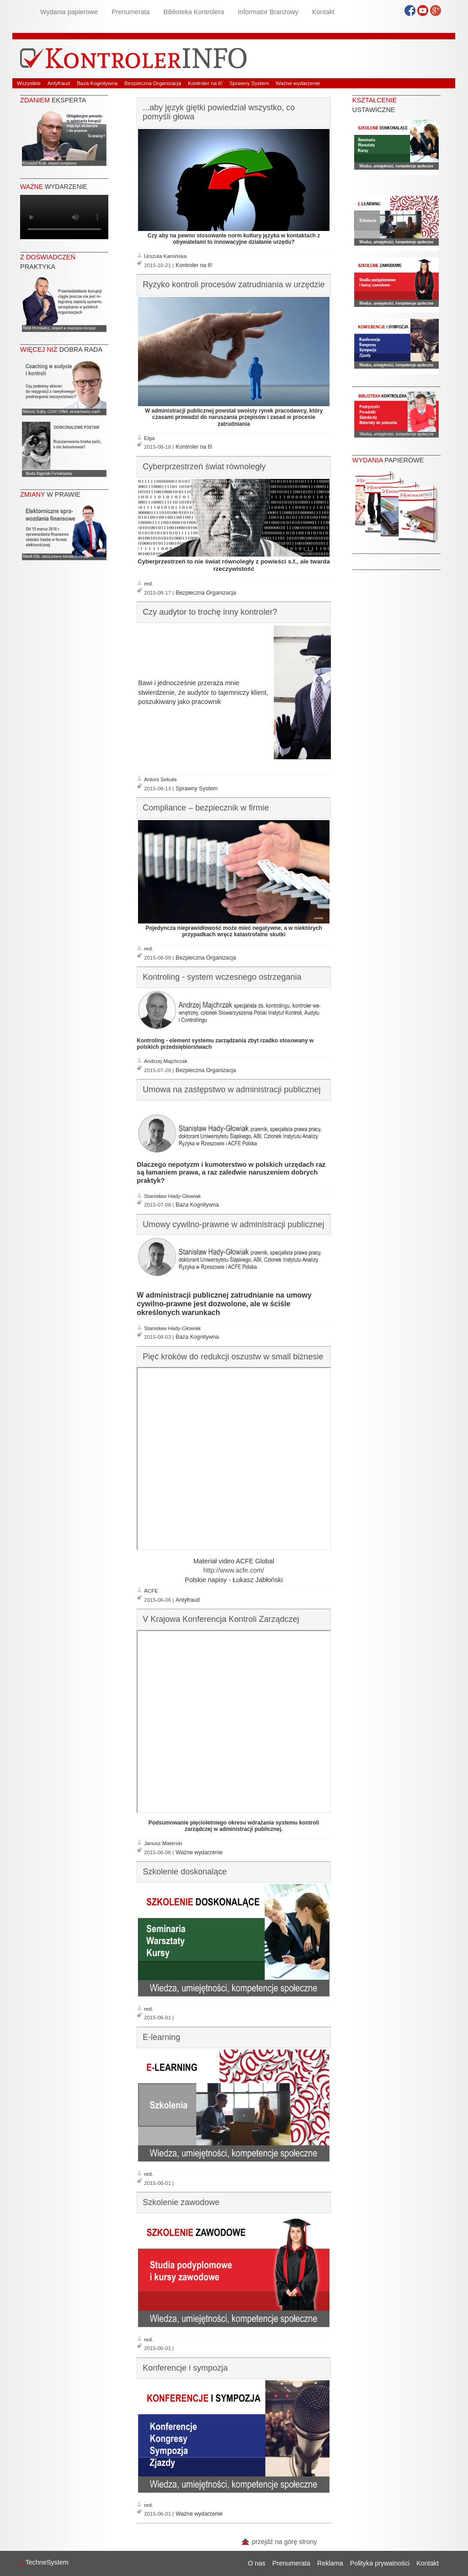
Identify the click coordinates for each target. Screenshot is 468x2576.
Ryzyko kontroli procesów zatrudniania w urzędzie (233, 284)
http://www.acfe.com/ (233, 1570)
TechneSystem (44, 2562)
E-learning (161, 2037)
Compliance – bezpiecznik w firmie (206, 807)
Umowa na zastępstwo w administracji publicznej (231, 1089)
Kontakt (323, 12)
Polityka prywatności (380, 2563)
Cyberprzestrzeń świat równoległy (204, 466)
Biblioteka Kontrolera (193, 12)
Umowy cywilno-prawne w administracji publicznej (233, 1224)
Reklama (330, 2563)
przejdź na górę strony (279, 2541)
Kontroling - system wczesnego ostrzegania (222, 977)
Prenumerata (130, 12)
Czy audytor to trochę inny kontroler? (210, 612)
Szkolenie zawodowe (181, 2202)
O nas (256, 2563)
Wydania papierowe (69, 12)
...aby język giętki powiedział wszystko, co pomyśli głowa (219, 112)
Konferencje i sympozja (185, 2367)
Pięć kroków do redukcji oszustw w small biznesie (233, 1356)
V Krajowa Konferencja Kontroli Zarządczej (221, 1619)
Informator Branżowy (268, 12)
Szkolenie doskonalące (185, 1871)
